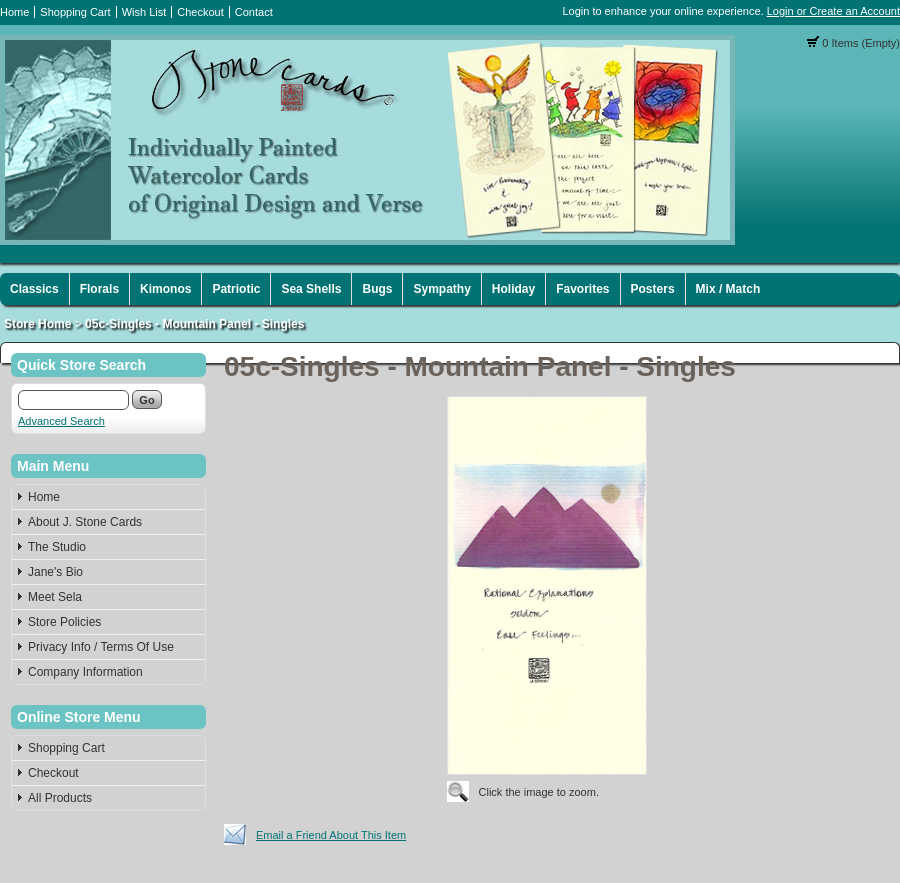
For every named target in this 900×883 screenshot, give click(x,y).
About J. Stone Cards (85, 522)
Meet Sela (55, 597)
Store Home (37, 324)
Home (14, 12)
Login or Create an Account (833, 11)
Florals (99, 289)
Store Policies (64, 622)
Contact (254, 12)
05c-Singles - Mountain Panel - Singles (194, 324)
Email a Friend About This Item (331, 835)
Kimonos (165, 289)
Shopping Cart (75, 12)
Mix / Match (728, 289)
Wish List (144, 12)
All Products (60, 798)
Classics (34, 289)
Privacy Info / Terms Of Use (101, 647)
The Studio (57, 547)
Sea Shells (311, 289)
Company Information (85, 672)
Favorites (582, 289)
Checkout (200, 12)
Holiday (513, 289)
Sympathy (441, 289)
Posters (653, 289)
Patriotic (236, 289)
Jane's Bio (55, 572)
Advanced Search (61, 421)
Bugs (377, 289)
